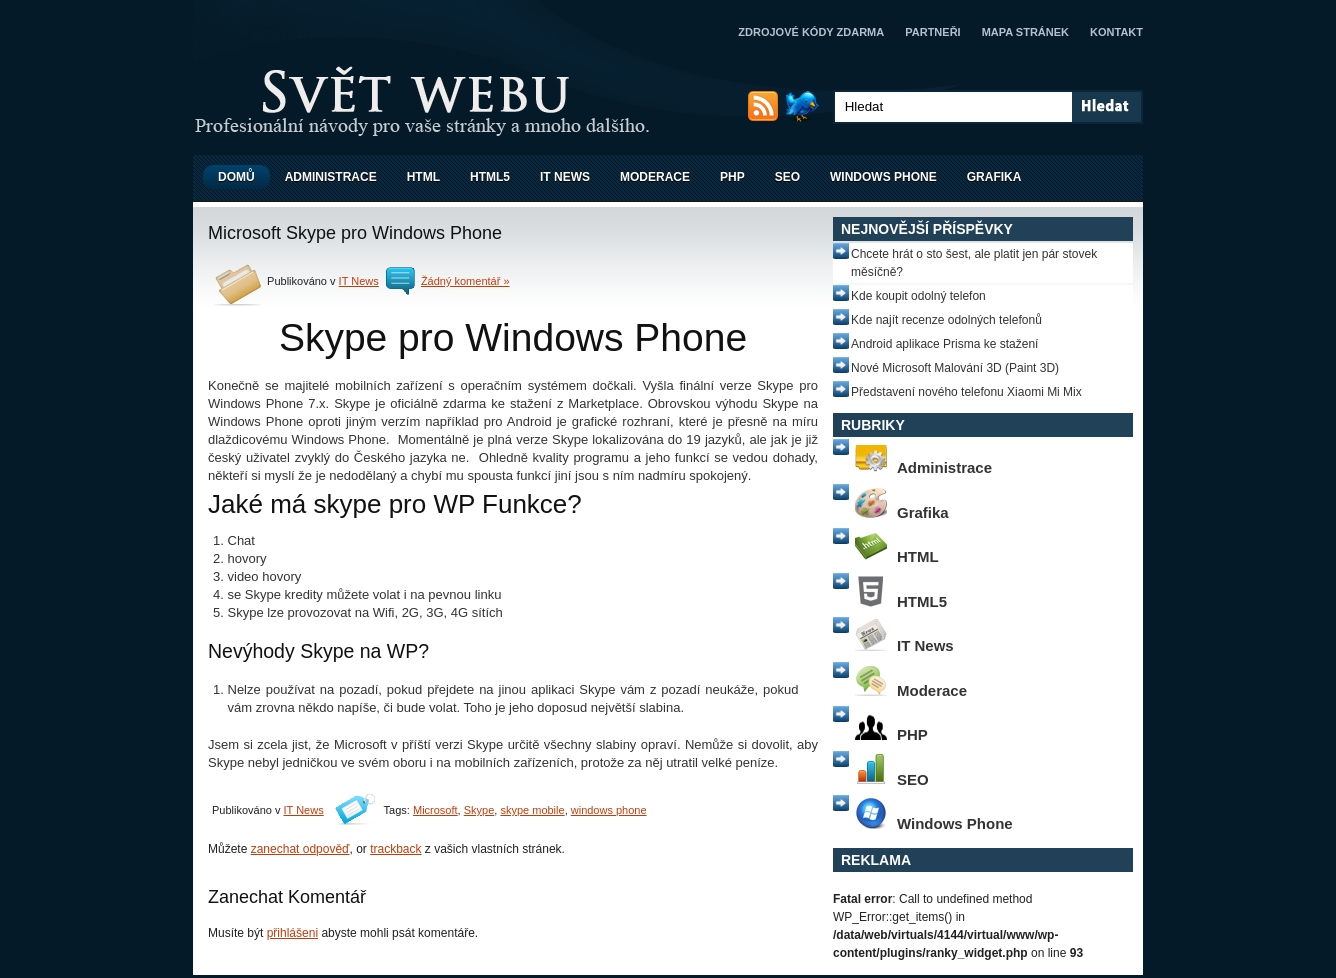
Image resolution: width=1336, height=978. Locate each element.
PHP (732, 177)
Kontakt (1116, 32)
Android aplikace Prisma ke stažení (944, 344)
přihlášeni (292, 933)
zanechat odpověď (300, 849)
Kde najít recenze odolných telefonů (946, 320)
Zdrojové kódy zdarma (811, 32)
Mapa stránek (1025, 32)
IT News (565, 177)
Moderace (655, 177)
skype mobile (532, 810)
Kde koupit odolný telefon (918, 296)
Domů (236, 177)
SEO (787, 177)
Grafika (994, 177)
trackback (395, 849)
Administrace (331, 177)
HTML (423, 177)
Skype (479, 810)
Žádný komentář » (465, 281)
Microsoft (435, 810)
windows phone (609, 810)
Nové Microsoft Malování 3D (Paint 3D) (955, 368)
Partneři (932, 32)
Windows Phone (883, 177)
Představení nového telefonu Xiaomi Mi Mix (966, 392)
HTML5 (490, 177)
